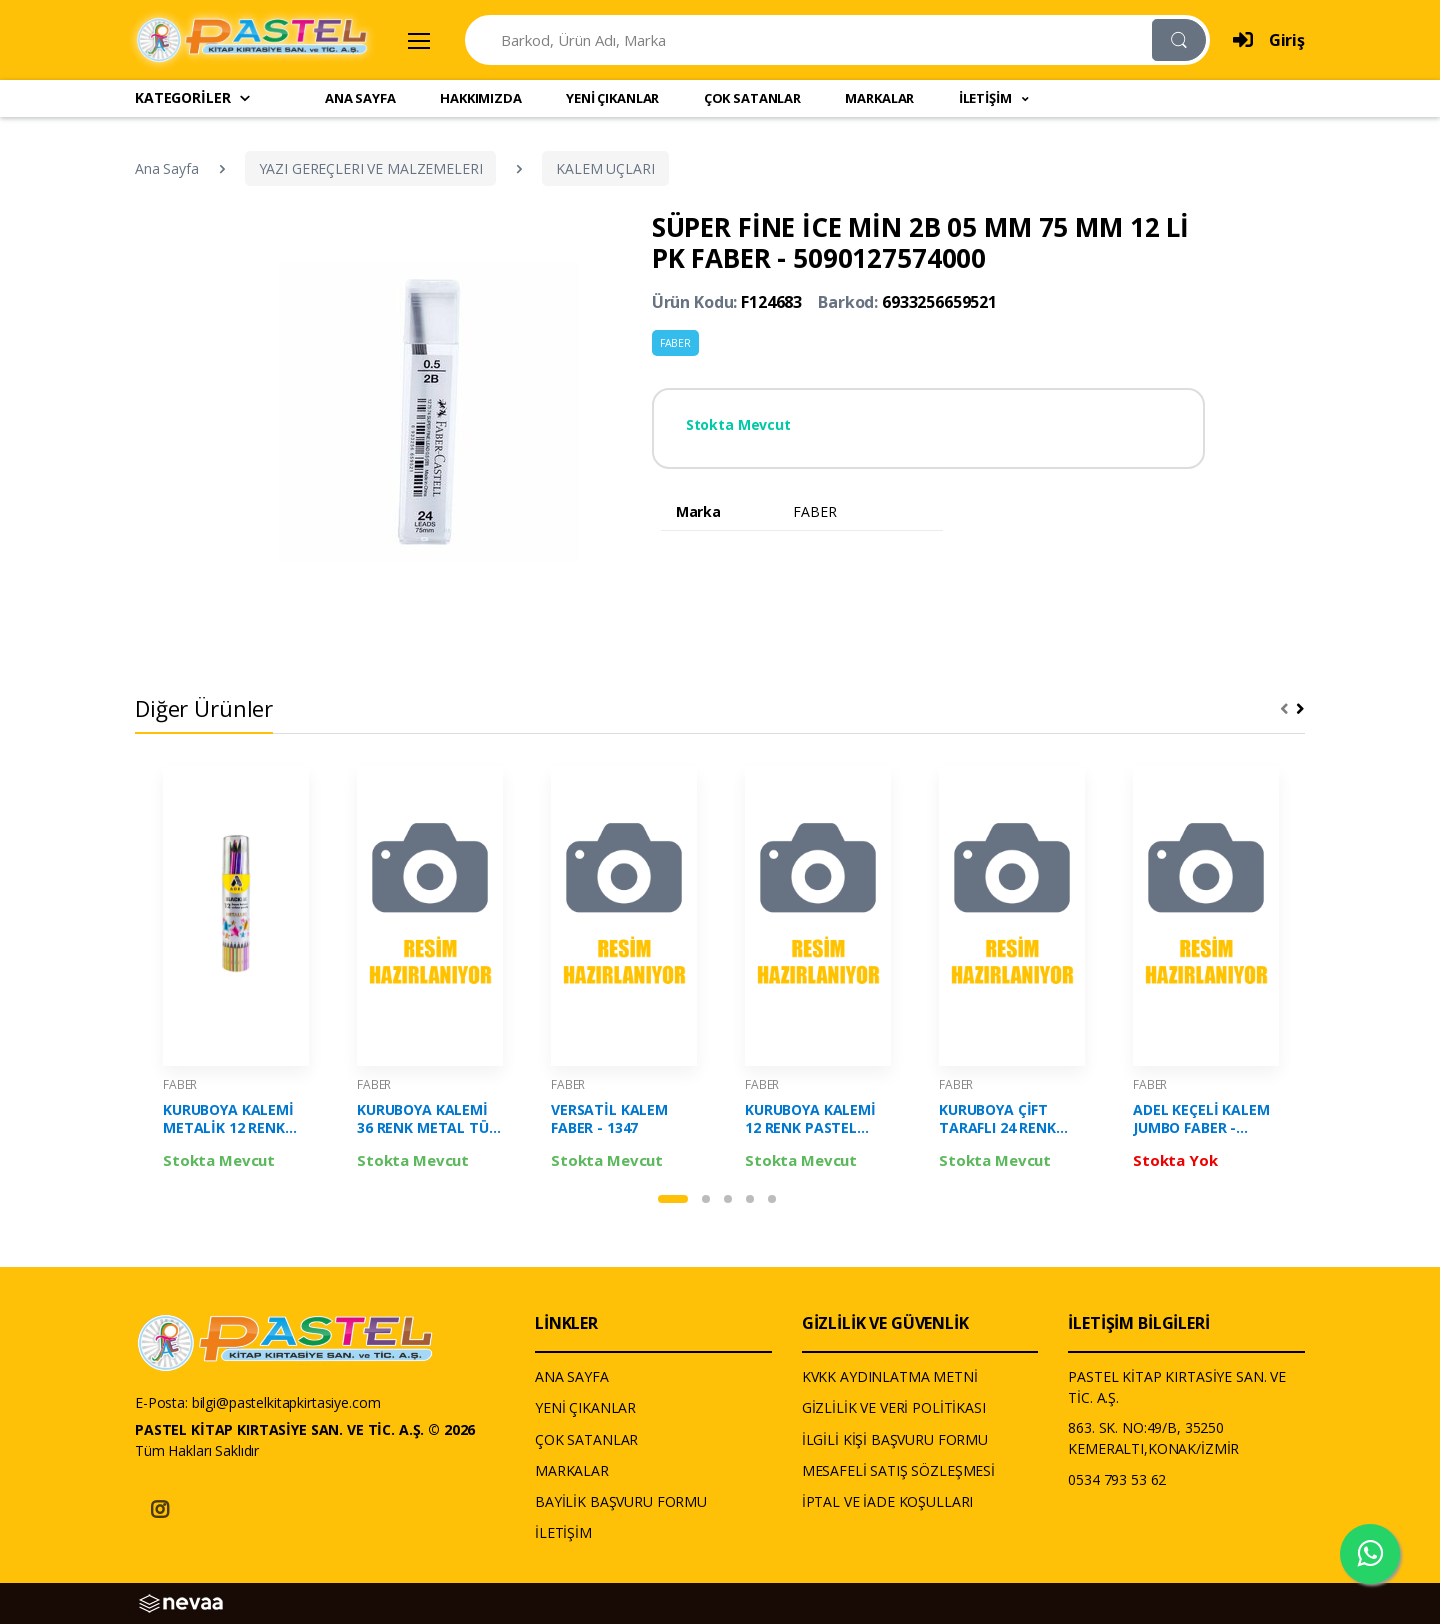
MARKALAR (879, 98)
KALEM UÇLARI (605, 168)
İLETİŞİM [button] (987, 98)
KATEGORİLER (193, 97)
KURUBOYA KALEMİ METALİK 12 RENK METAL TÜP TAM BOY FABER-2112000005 (228, 1119)
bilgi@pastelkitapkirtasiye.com (286, 1402)
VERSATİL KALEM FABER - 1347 (609, 1119)
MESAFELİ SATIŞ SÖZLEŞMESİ (898, 1470)
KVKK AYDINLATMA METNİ (890, 1376)
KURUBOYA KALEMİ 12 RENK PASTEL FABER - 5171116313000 (810, 1119)
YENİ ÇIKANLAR (612, 98)
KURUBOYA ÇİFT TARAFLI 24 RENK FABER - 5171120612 (1006, 1119)
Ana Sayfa (167, 168)
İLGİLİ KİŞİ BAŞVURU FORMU (895, 1439)
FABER (675, 343)
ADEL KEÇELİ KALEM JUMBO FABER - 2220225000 (1201, 1119)
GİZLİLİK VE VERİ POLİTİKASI (894, 1407)
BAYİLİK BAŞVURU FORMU (621, 1501)
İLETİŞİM (563, 1532)
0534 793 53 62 (1117, 1479)
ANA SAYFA (360, 98)
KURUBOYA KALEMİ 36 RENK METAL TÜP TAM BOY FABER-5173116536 (427, 1119)
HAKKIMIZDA (481, 98)
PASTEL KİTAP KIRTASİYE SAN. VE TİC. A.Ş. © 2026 (305, 1429)
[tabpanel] (236, 973)
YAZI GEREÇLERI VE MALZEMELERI (371, 168)
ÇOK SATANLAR (752, 98)
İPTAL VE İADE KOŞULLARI (888, 1501)
